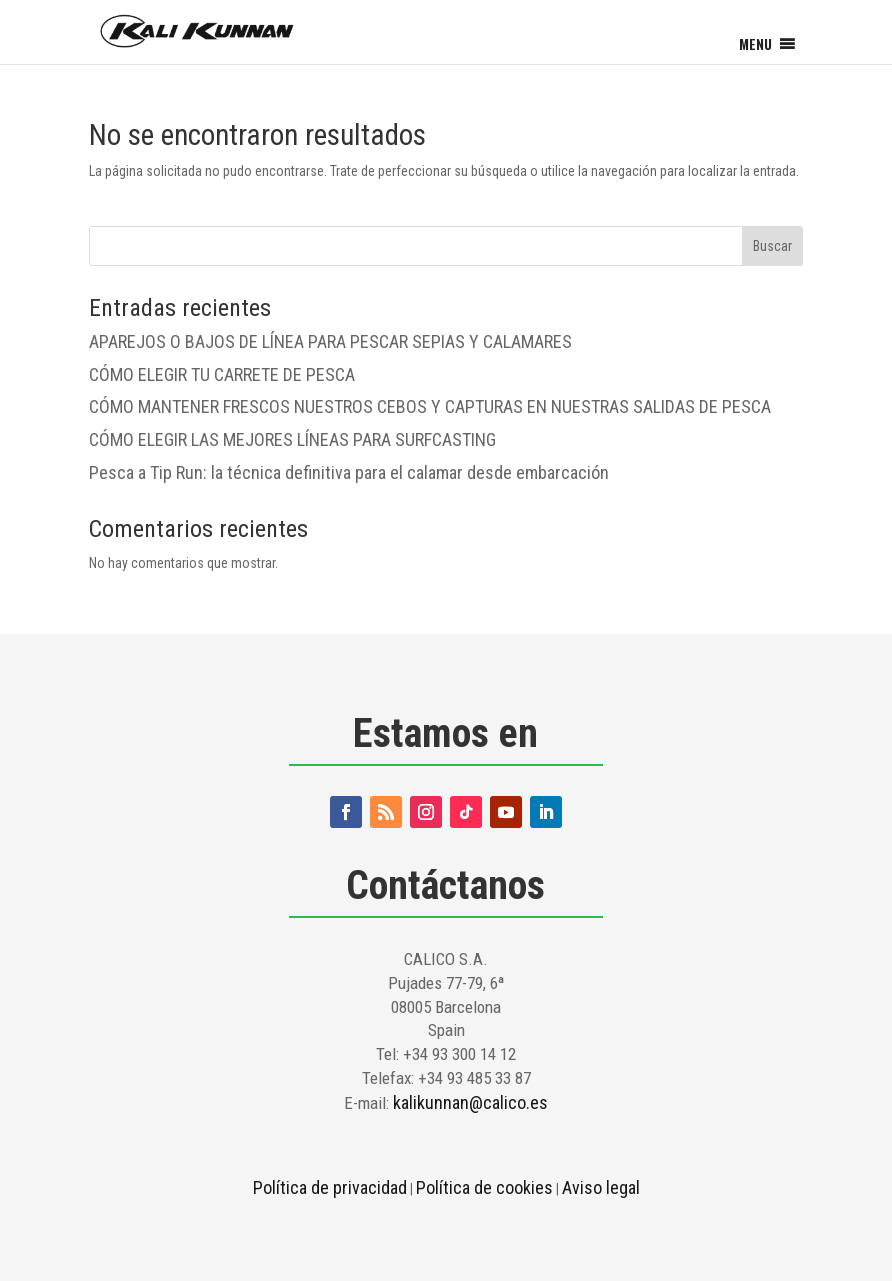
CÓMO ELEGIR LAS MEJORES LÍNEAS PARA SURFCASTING (292, 439)
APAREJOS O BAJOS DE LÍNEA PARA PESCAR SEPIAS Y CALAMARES (330, 341)
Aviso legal (601, 1187)
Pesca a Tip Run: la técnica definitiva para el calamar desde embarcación (349, 472)
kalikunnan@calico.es (470, 1102)
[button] (755, 44)
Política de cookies (484, 1187)
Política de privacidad (330, 1187)
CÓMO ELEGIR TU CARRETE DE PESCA (222, 374)
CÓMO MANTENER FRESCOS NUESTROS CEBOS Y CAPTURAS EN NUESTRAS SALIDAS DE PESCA (430, 406)
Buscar (772, 246)
